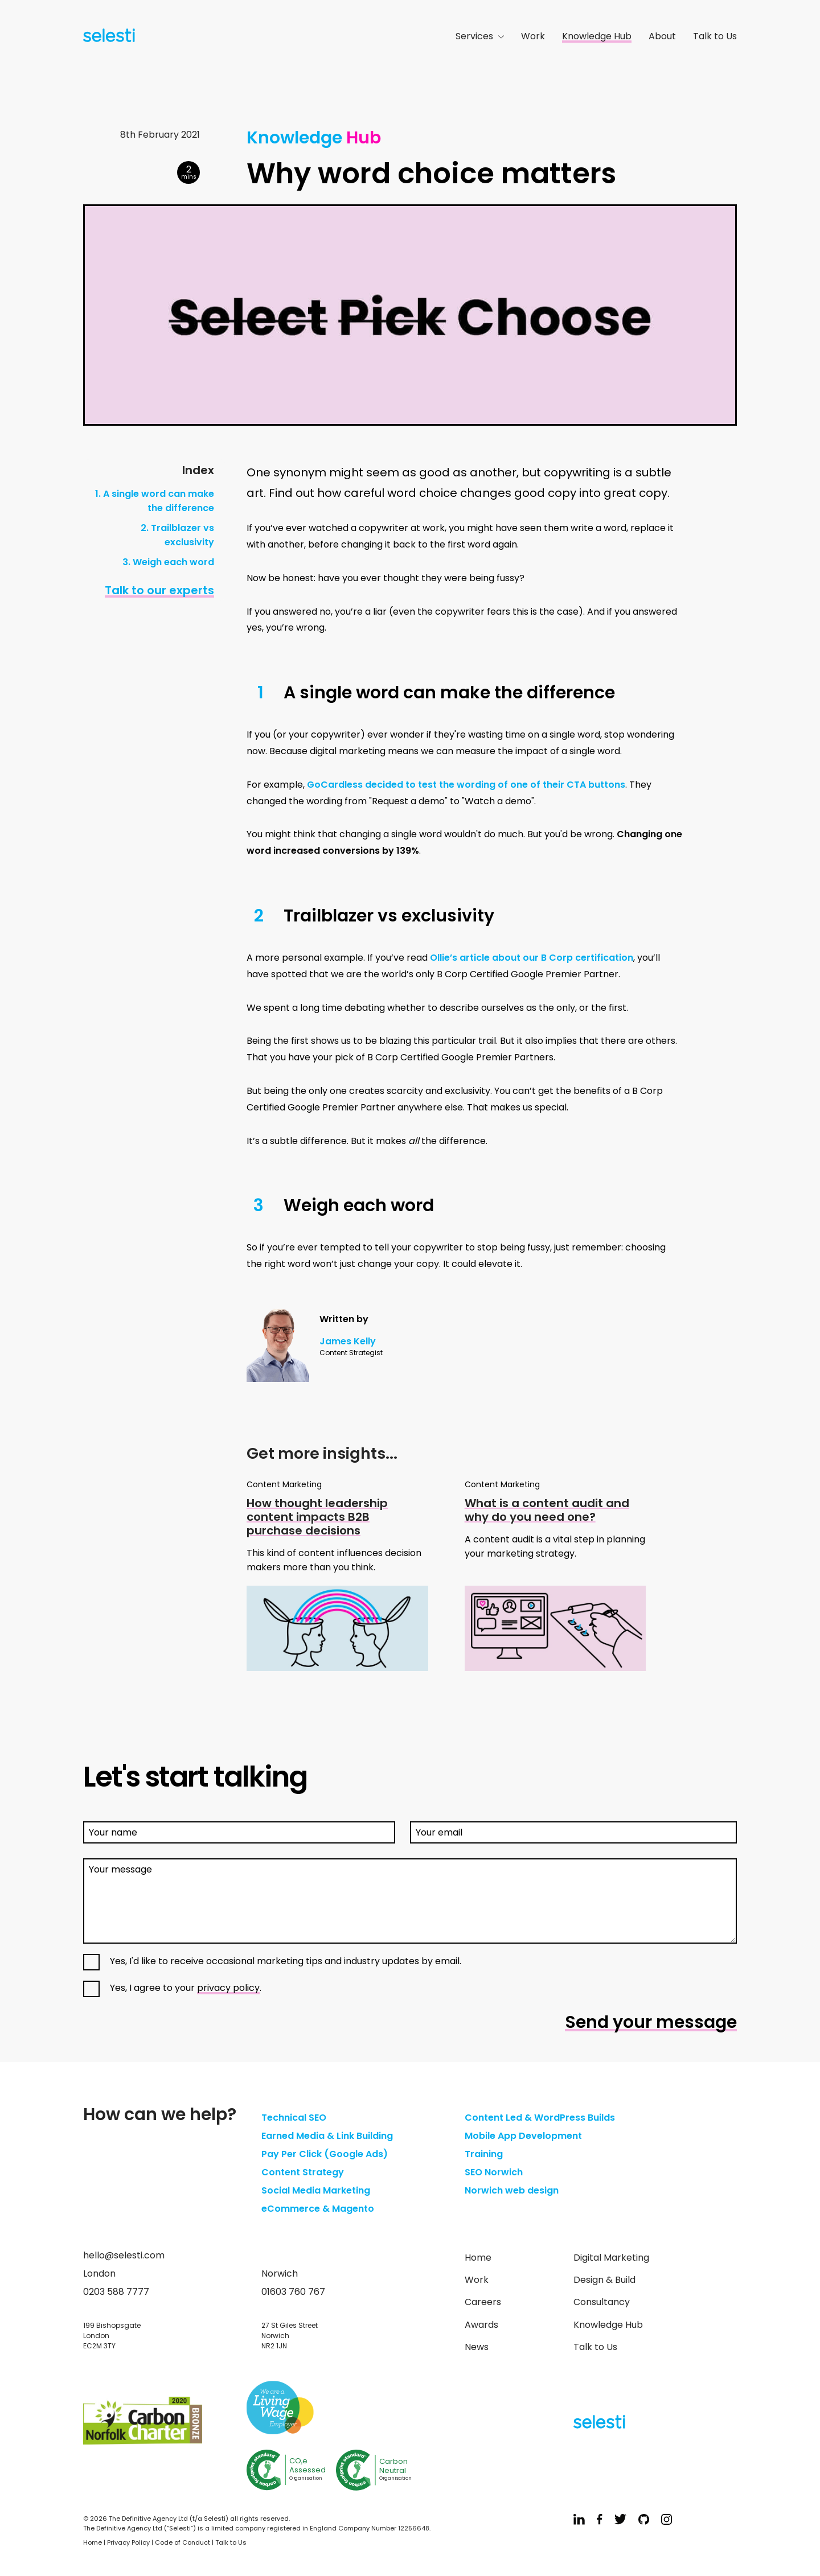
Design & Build (604, 2279)
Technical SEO (293, 2117)
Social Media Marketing (315, 2190)
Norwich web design (512, 2190)
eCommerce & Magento (317, 2208)
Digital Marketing (611, 2257)
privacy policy (228, 1987)
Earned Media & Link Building (327, 2135)
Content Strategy (302, 2172)
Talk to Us (715, 36)
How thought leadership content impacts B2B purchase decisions (317, 1516)
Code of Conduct (182, 2542)
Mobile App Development (523, 2135)
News (477, 2346)
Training (484, 2154)
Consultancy (601, 2301)
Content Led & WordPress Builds (540, 2117)
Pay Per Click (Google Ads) (324, 2154)
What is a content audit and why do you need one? (547, 1510)
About (662, 36)
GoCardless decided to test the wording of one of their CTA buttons (466, 784)
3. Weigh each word (168, 562)
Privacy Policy (128, 2542)
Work (533, 36)
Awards (481, 2324)
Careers (483, 2301)
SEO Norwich (494, 2172)
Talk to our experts (159, 590)
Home (478, 2257)
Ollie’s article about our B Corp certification (531, 957)
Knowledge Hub (597, 36)
